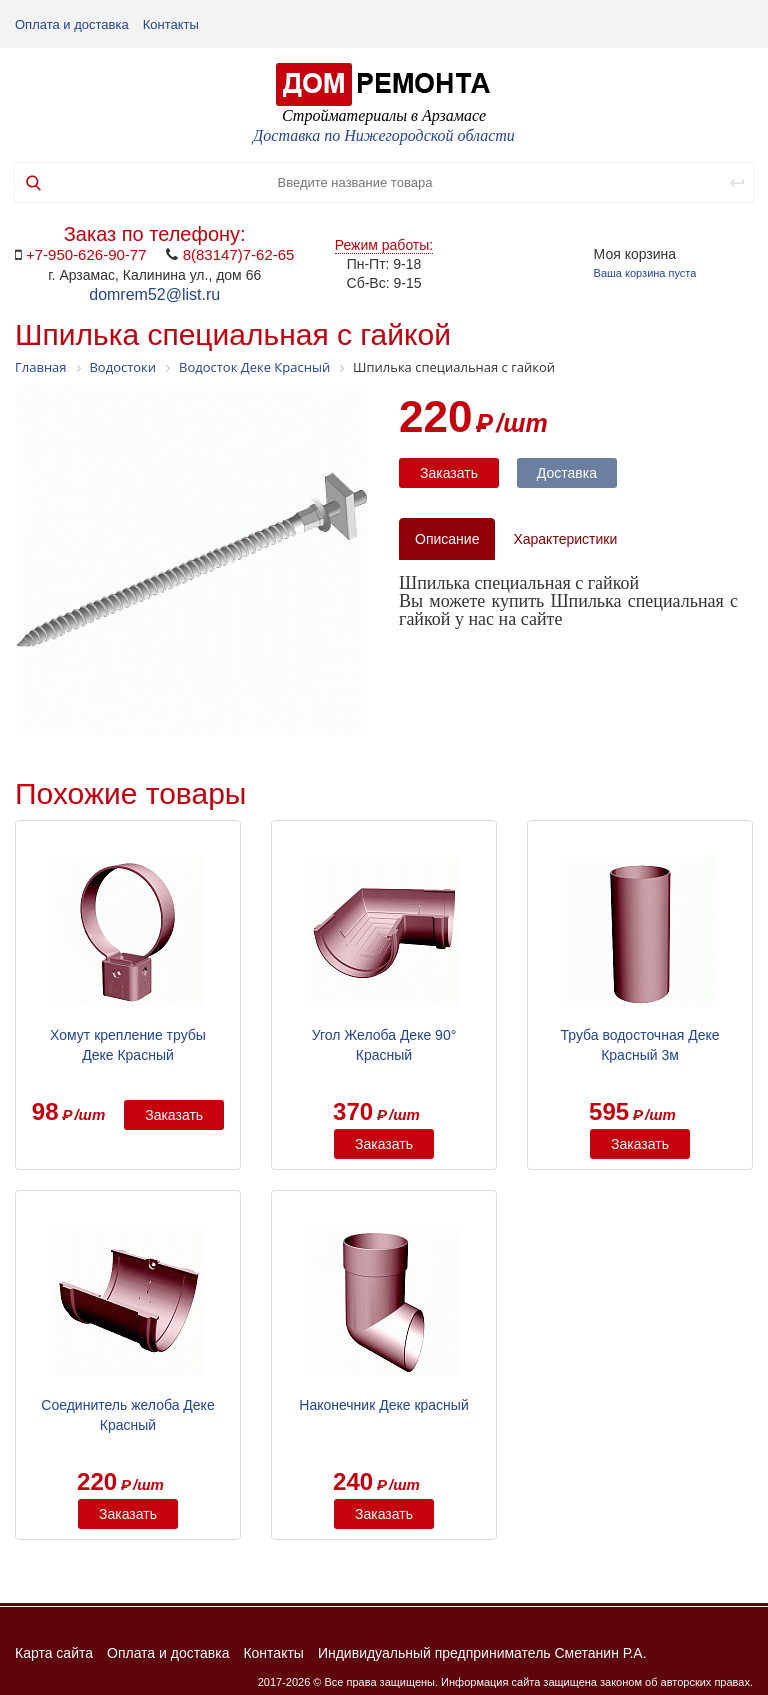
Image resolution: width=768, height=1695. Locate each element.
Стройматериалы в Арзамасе (384, 115)
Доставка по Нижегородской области (384, 135)
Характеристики (565, 539)
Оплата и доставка (72, 24)
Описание (447, 539)
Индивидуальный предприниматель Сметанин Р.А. (482, 1653)
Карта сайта (54, 1653)
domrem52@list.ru (154, 294)
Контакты (171, 24)
